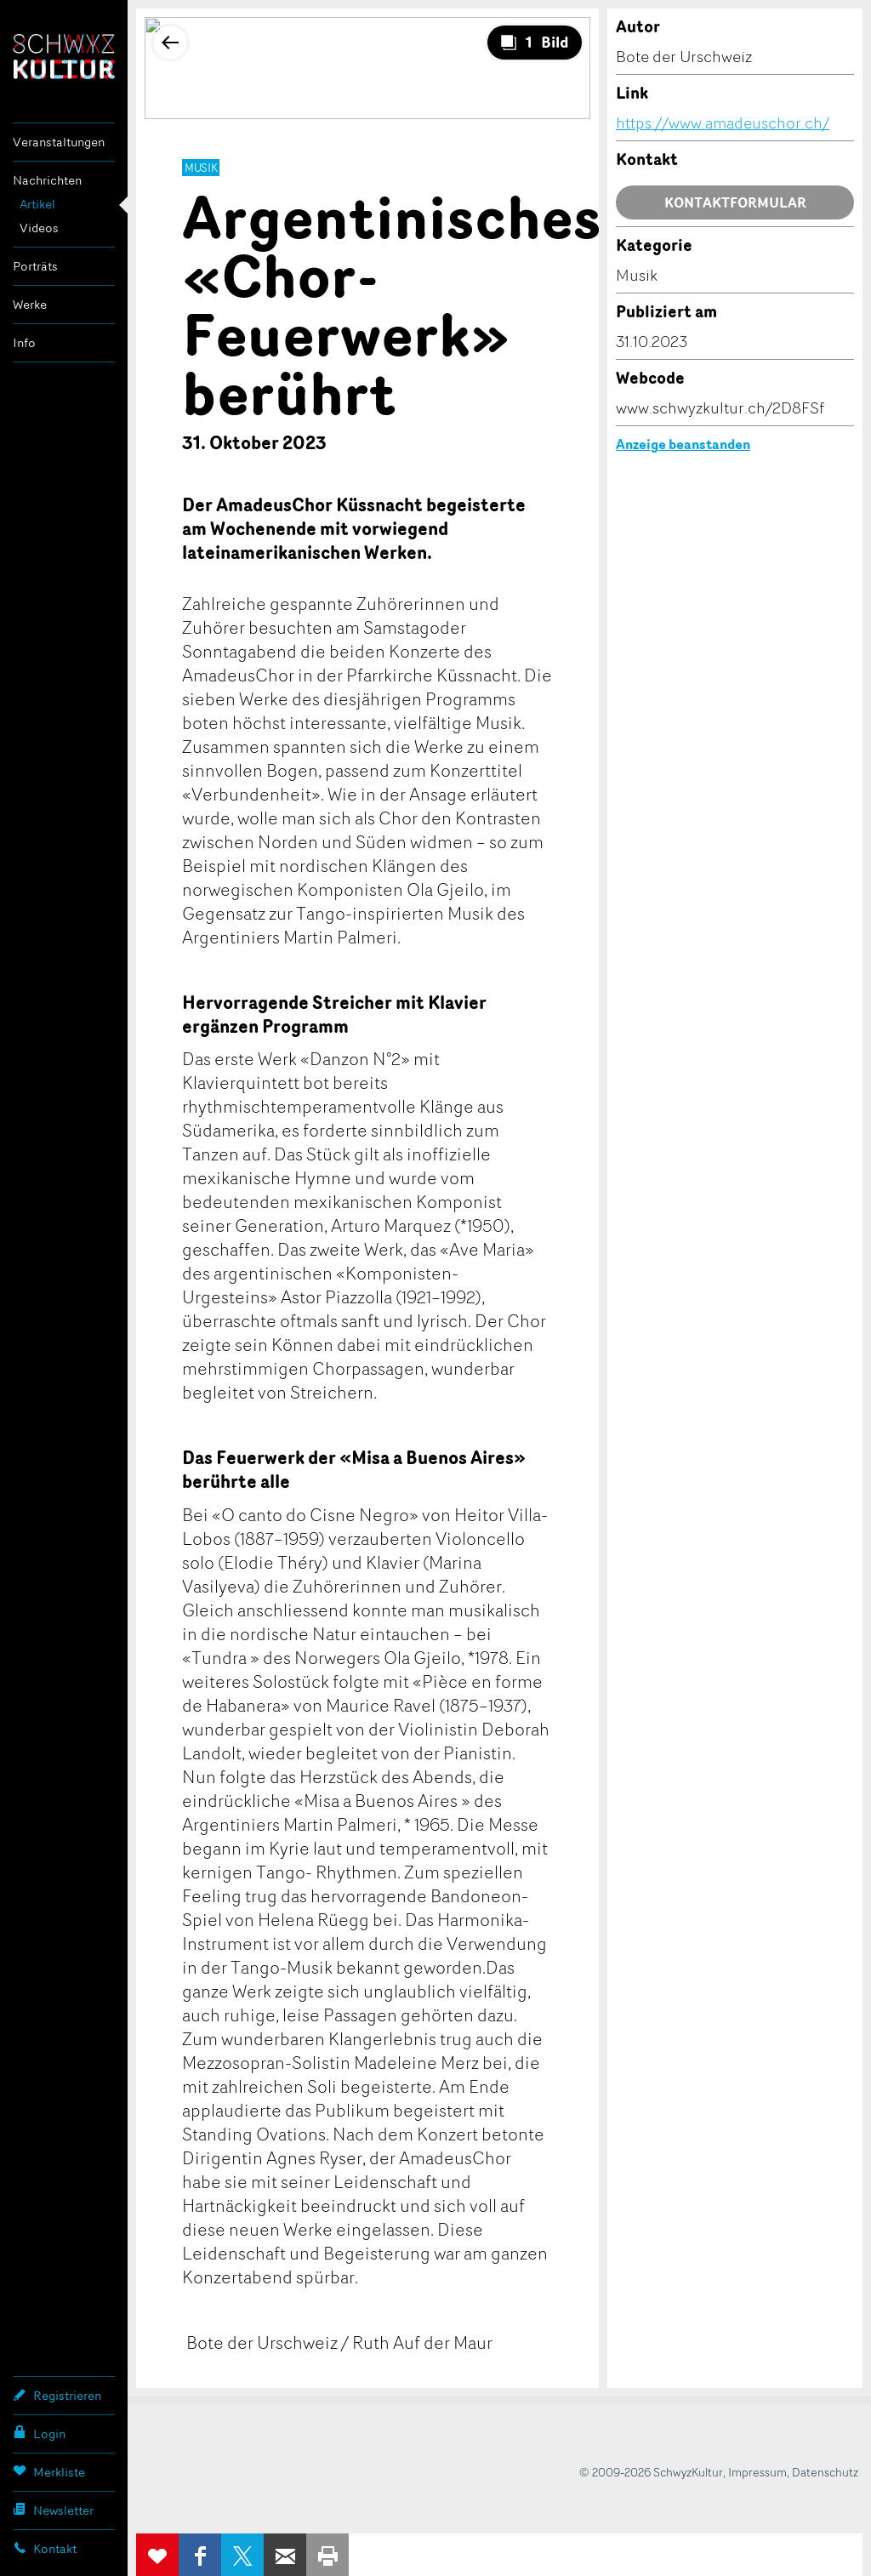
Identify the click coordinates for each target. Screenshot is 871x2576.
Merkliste (49, 2471)
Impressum (757, 2472)
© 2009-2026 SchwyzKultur (651, 2472)
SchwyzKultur (64, 56)
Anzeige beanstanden (683, 444)
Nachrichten (47, 180)
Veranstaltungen (59, 142)
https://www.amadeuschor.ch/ (722, 122)
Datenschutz (825, 2472)
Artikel (37, 204)
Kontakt (45, 2548)
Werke (30, 304)
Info (24, 342)
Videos (39, 228)
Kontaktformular (735, 202)
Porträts (35, 266)
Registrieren (57, 2394)
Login (39, 2433)
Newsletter (53, 2509)
